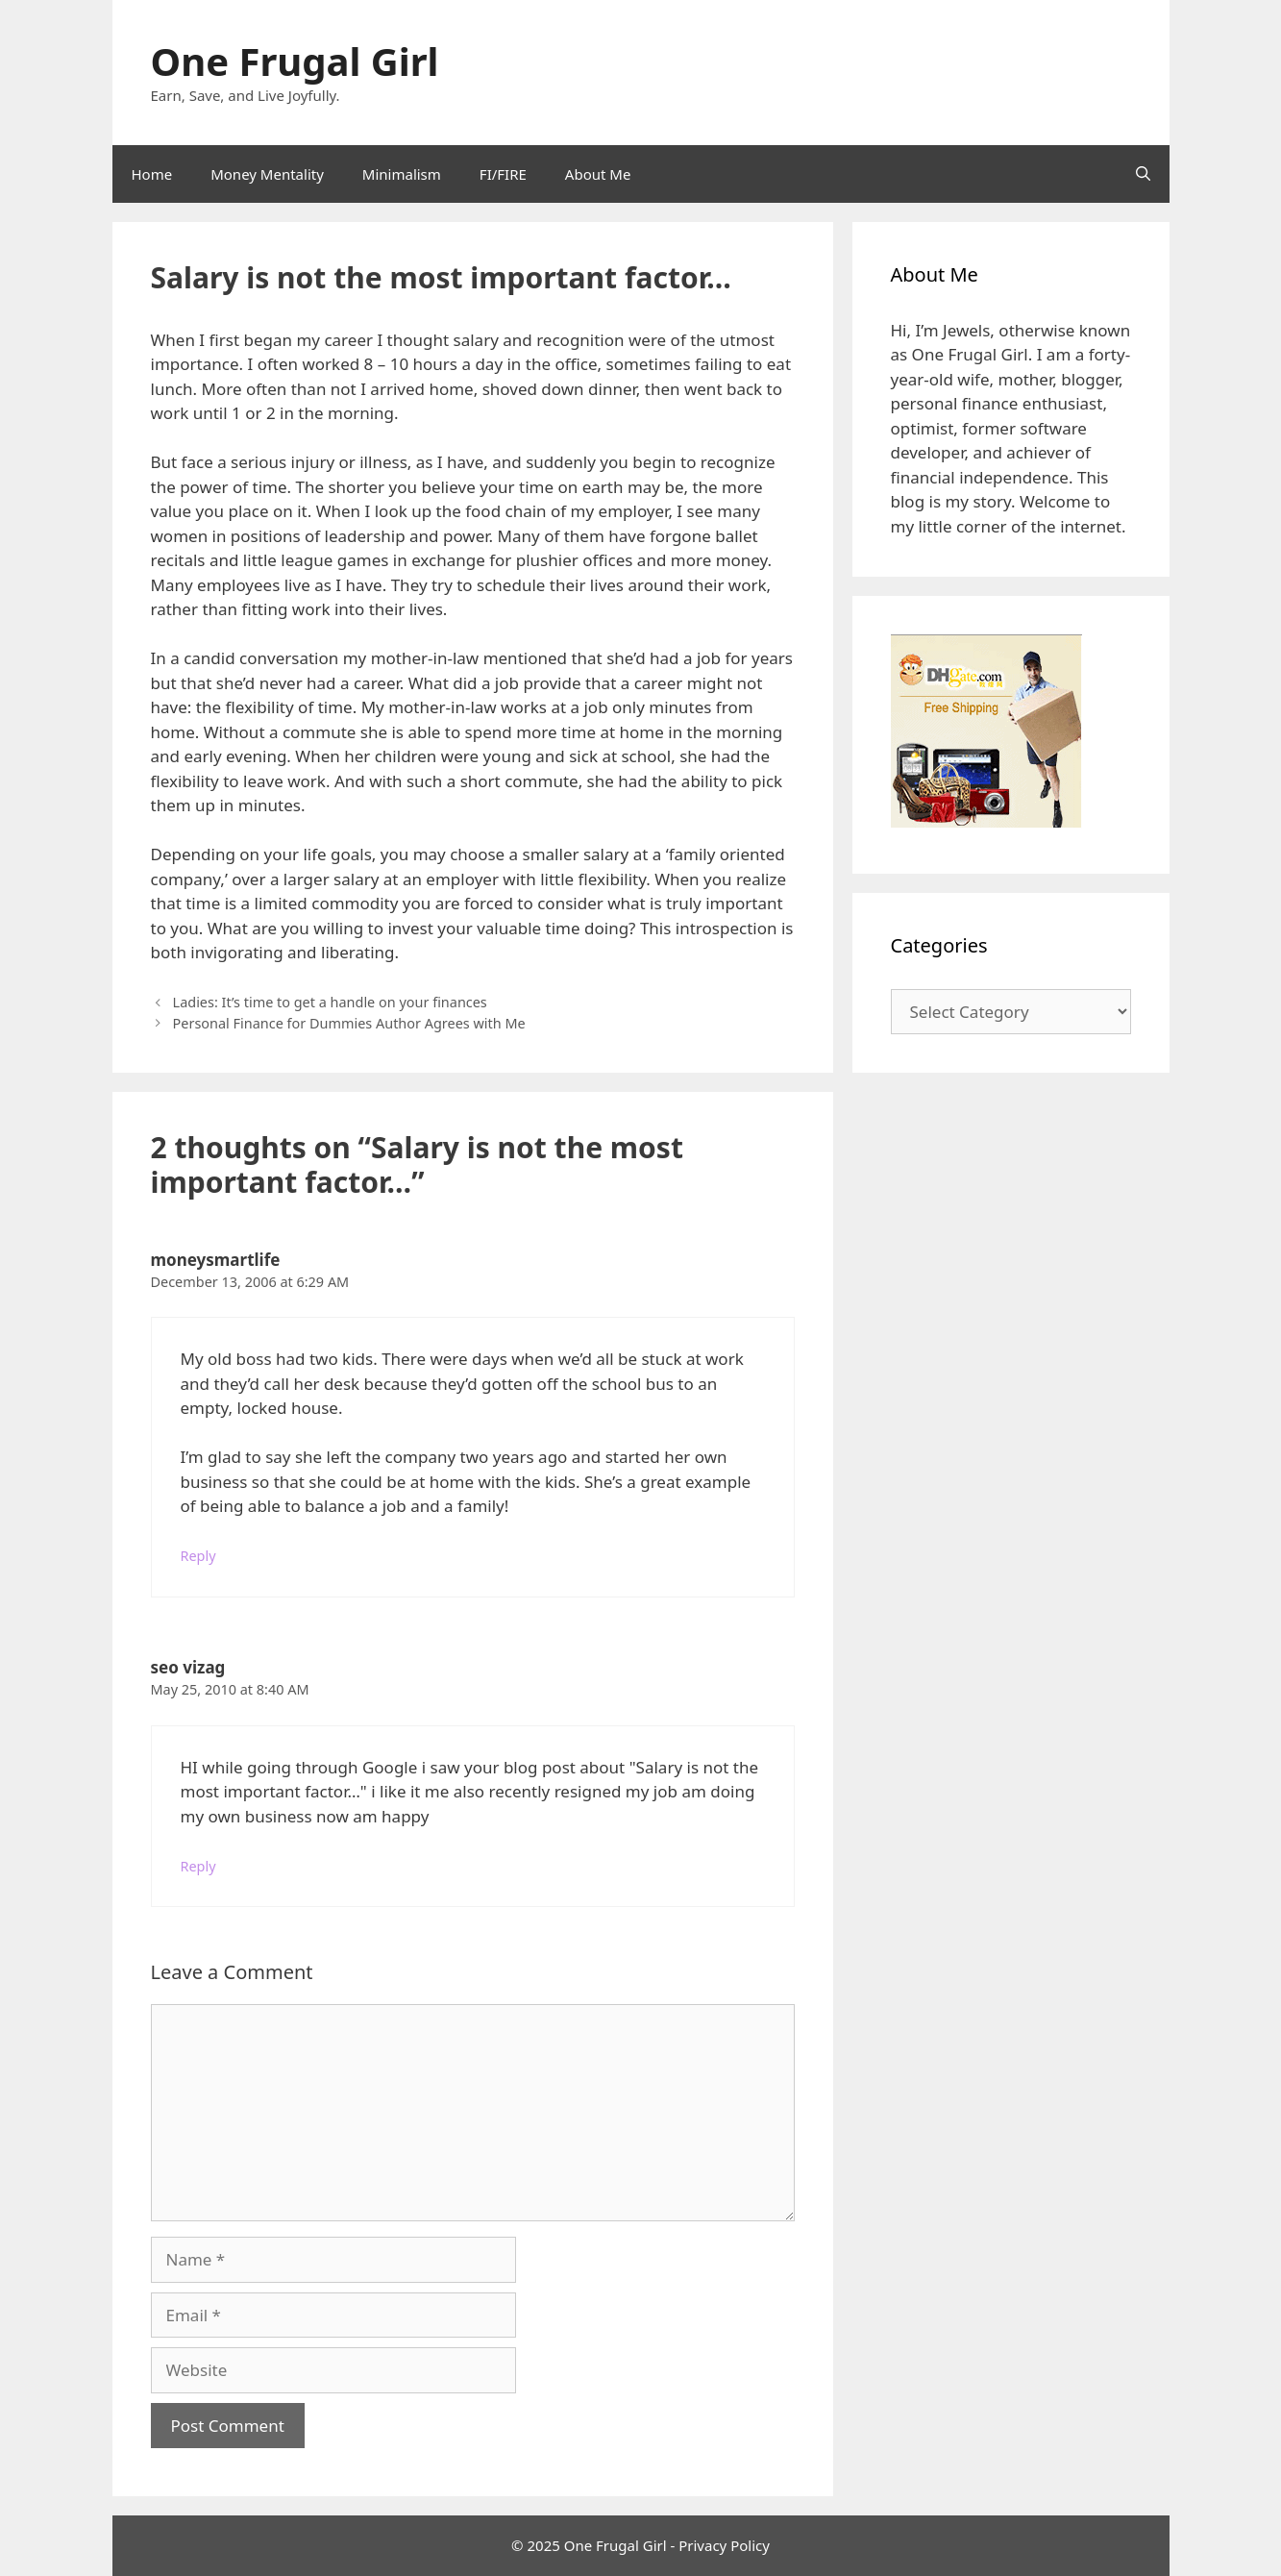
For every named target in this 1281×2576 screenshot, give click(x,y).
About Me (598, 174)
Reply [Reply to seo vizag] (198, 1866)
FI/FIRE (503, 174)
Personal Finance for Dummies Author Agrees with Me (349, 1023)
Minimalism (401, 174)
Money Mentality (267, 174)
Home (152, 174)
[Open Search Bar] (1143, 174)
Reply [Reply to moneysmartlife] (198, 1556)
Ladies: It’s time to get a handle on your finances (330, 1002)
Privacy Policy (724, 2545)
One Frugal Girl (295, 61)
